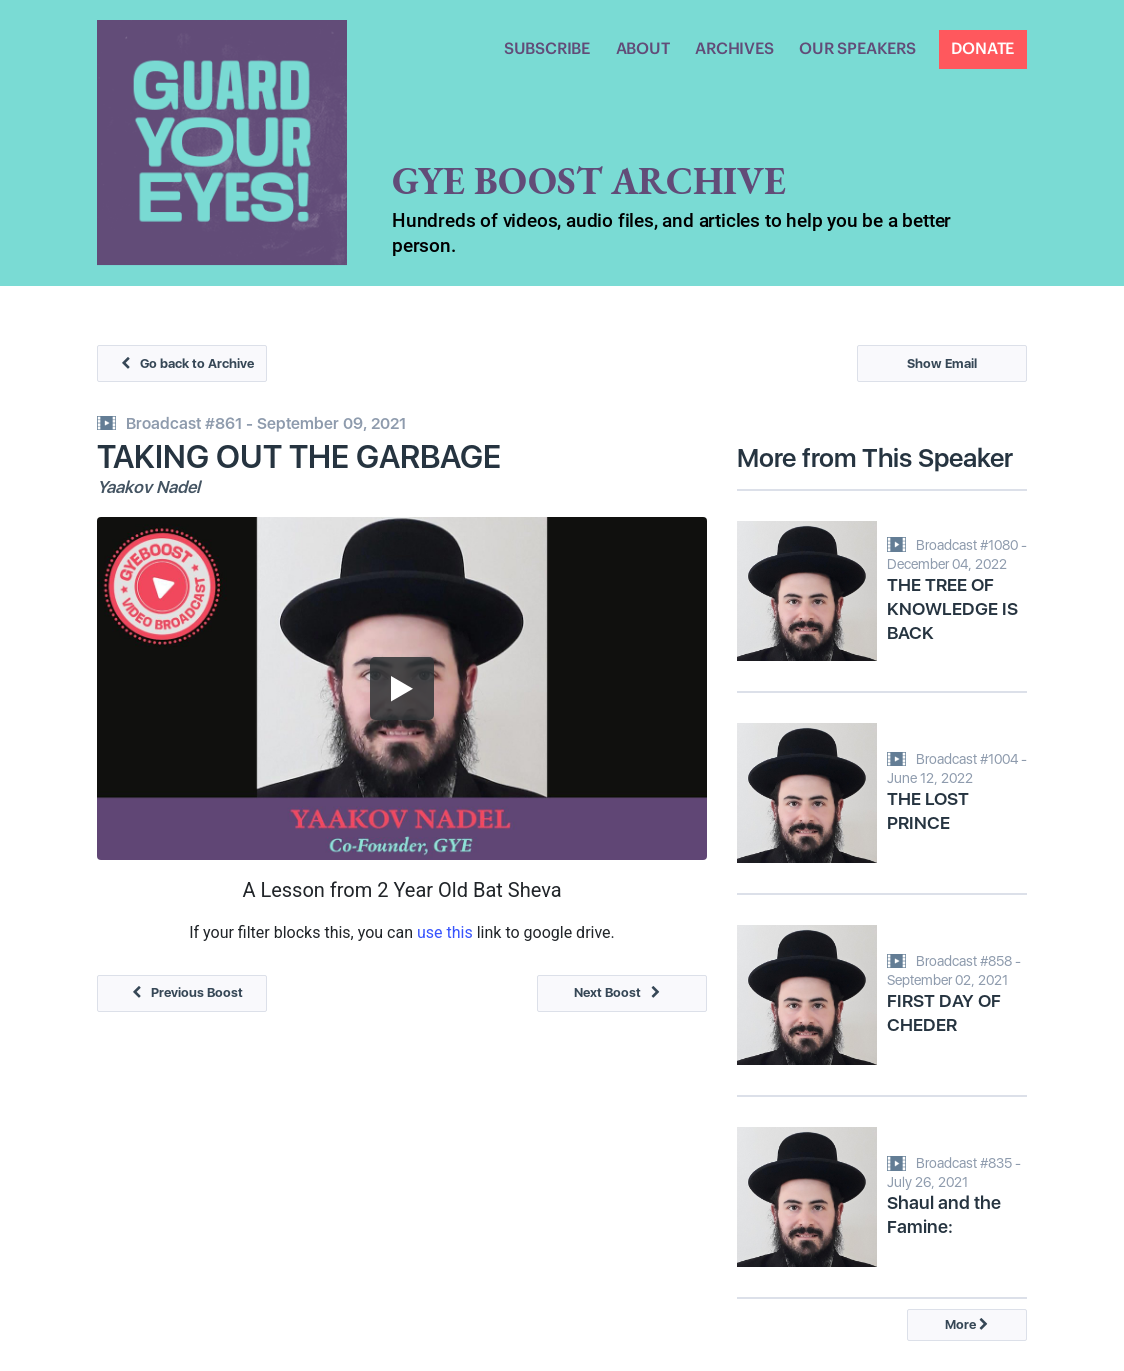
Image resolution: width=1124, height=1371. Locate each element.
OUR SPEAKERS (857, 49)
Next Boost (622, 992)
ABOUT (643, 49)
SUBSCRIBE (547, 49)
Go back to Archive (182, 363)
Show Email (942, 363)
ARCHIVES (734, 49)
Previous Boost (182, 992)
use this (445, 932)
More (966, 1324)
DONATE (982, 49)
